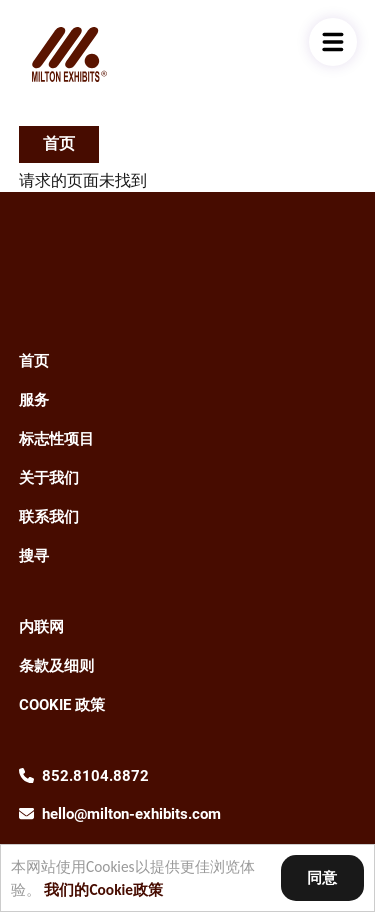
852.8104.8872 (95, 776)
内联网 (41, 627)
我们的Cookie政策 (103, 889)
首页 (59, 143)
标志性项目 (56, 439)
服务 (34, 400)
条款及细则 (56, 666)
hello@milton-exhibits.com (131, 814)
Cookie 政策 (62, 705)
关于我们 (49, 478)
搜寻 (34, 556)
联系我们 (49, 517)
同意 (322, 877)
